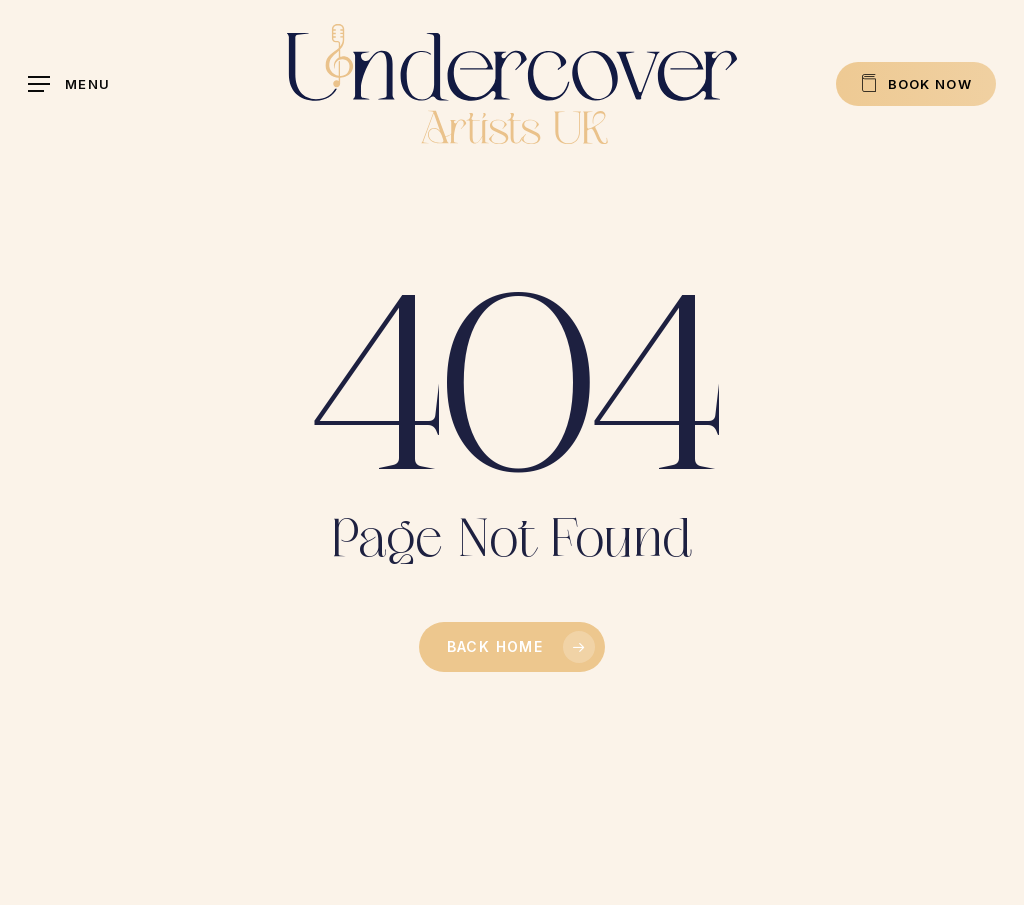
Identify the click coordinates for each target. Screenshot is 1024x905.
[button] (69, 84)
